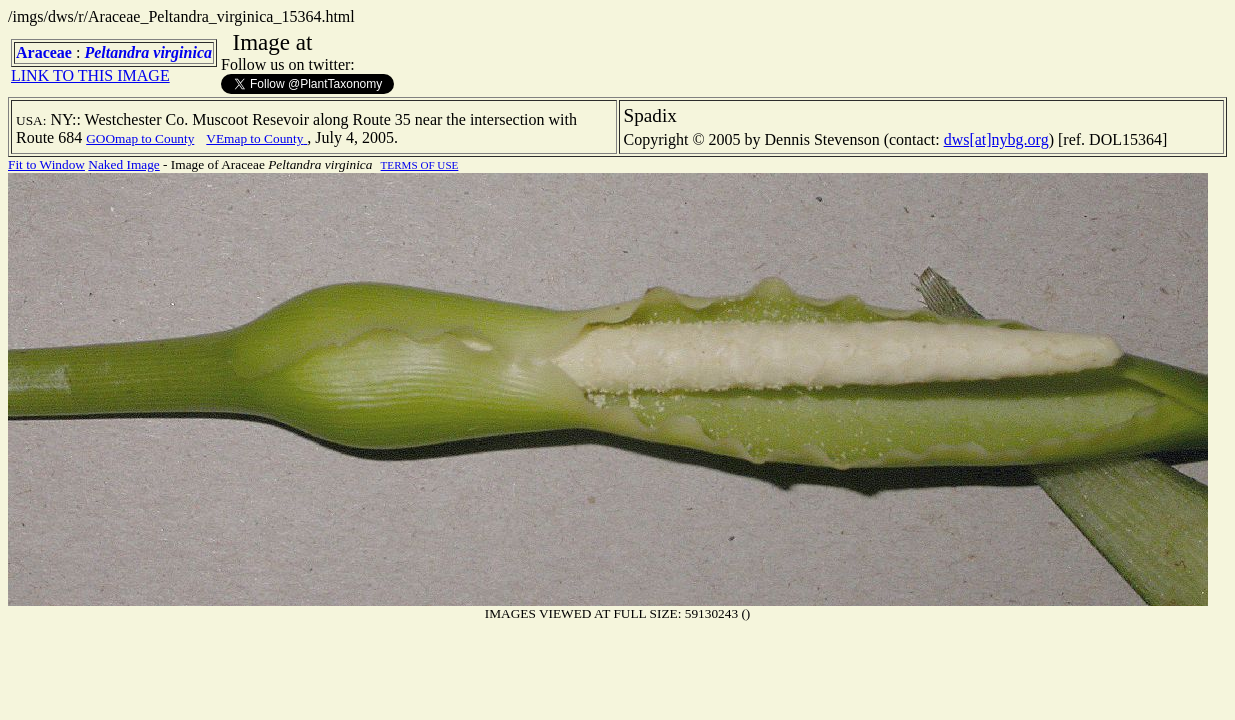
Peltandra (116, 52)
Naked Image (123, 164)
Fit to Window (46, 164)
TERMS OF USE (420, 165)
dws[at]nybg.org (996, 139)
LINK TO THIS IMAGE (90, 75)
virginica (182, 52)
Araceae (44, 52)
